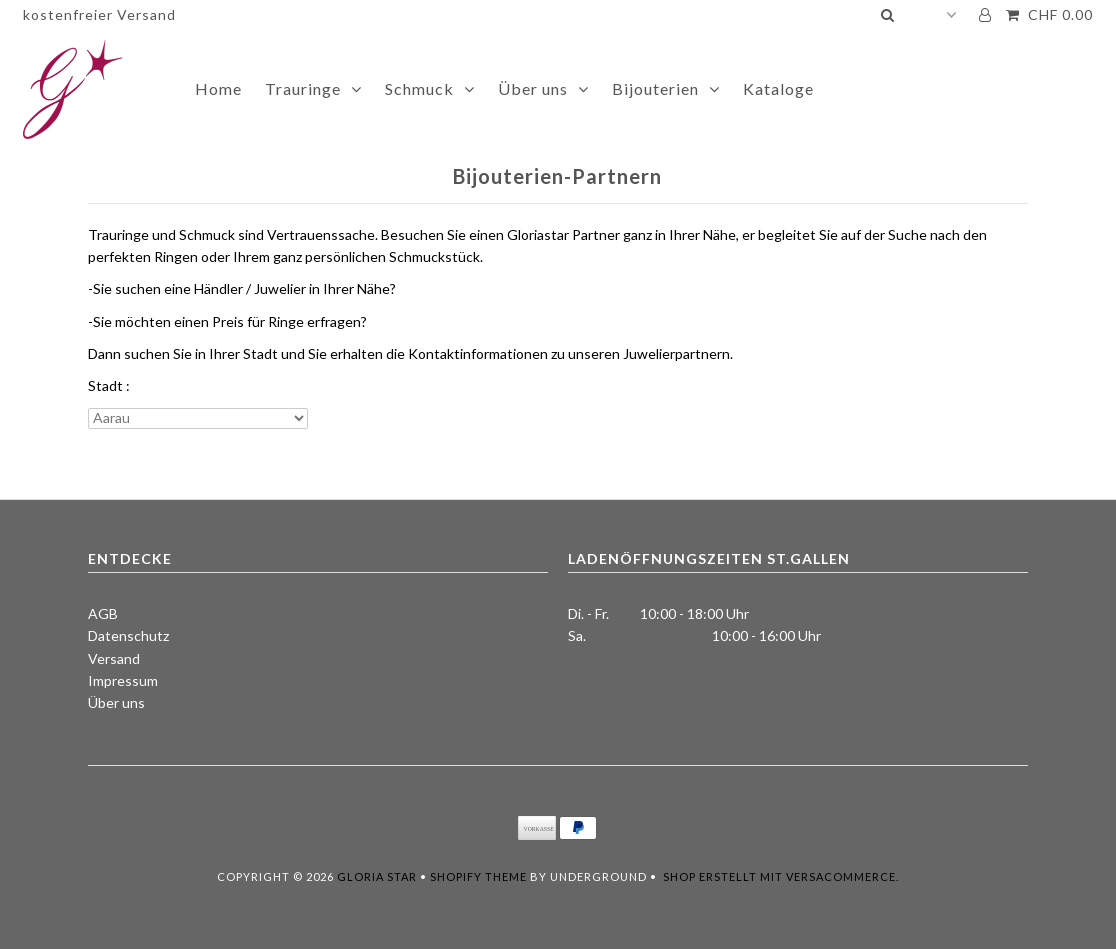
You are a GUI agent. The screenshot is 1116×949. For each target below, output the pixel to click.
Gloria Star (377, 876)
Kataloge (778, 88)
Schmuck (419, 88)
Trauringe (303, 88)
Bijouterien (655, 88)
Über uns (533, 88)
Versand (114, 658)
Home (218, 88)
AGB (103, 613)
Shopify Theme (478, 876)
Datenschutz (128, 635)
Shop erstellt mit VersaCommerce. (781, 876)
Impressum (123, 680)
